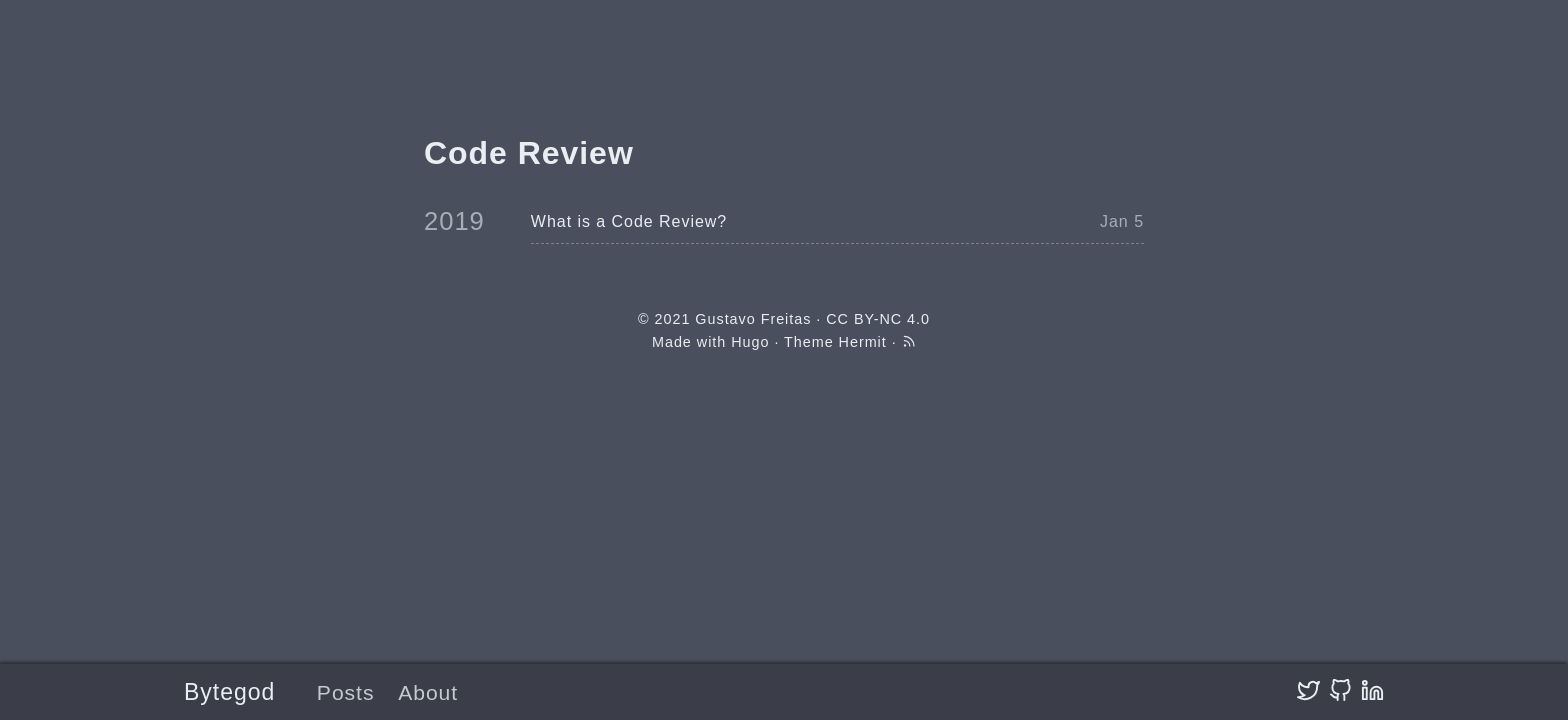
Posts (346, 692)
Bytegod (229, 692)
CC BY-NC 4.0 (878, 319)
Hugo (750, 342)
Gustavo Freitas (753, 319)
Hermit (863, 342)
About (428, 692)
